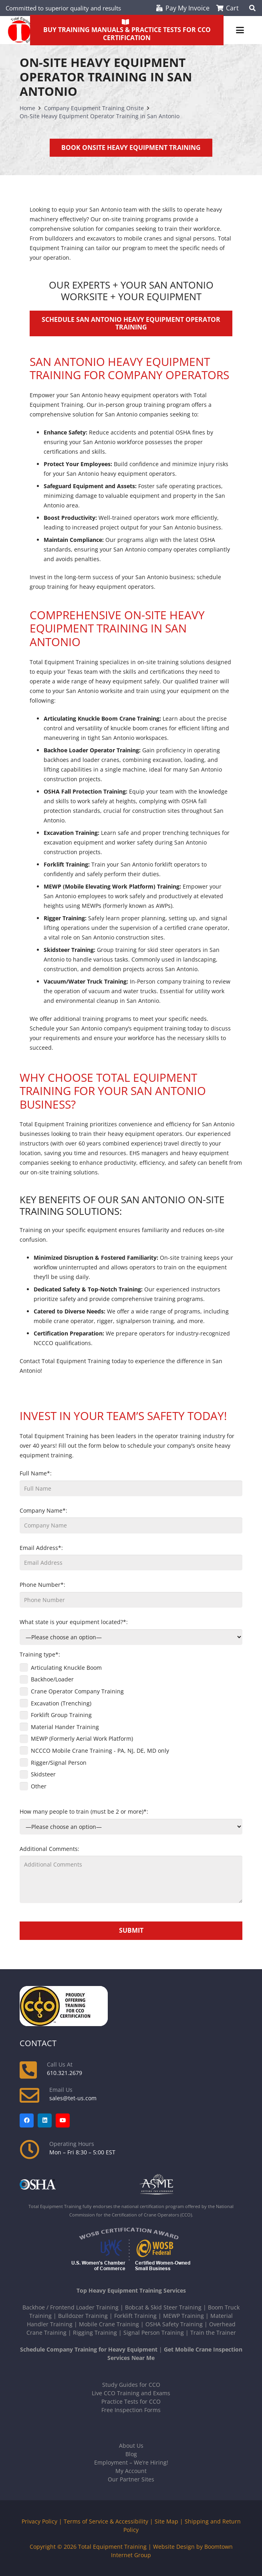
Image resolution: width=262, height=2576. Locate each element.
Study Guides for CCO (131, 2384)
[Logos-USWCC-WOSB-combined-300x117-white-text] (131, 2250)
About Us (131, 2445)
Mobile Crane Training (109, 2324)
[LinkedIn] (45, 2120)
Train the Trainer (213, 2332)
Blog (131, 2454)
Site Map (166, 2521)
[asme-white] (190, 2185)
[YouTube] (63, 2120)
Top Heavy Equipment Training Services (131, 2290)
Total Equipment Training (112, 2546)
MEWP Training (183, 2315)
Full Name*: (131, 1482)
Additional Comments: (131, 1874)
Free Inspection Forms (131, 2410)
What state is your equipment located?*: (131, 1631)
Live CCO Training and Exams (131, 2393)
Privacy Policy (39, 2521)
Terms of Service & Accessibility (106, 2521)
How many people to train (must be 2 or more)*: (131, 1821)
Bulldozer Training (83, 2315)
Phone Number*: (131, 1594)
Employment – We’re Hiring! (131, 2462)
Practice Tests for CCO (131, 2401)
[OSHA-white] (71, 2185)
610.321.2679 (64, 2073)
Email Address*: (131, 1557)
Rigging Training (95, 2332)
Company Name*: (131, 1520)
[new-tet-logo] (21, 30)
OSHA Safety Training (174, 2324)
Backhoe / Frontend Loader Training (70, 2307)
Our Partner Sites (131, 2479)
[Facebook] (27, 2120)
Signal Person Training (153, 2332)
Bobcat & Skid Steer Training (163, 2307)
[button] (240, 30)
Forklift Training (135, 2315)
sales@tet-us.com (73, 2098)
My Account (131, 2471)
